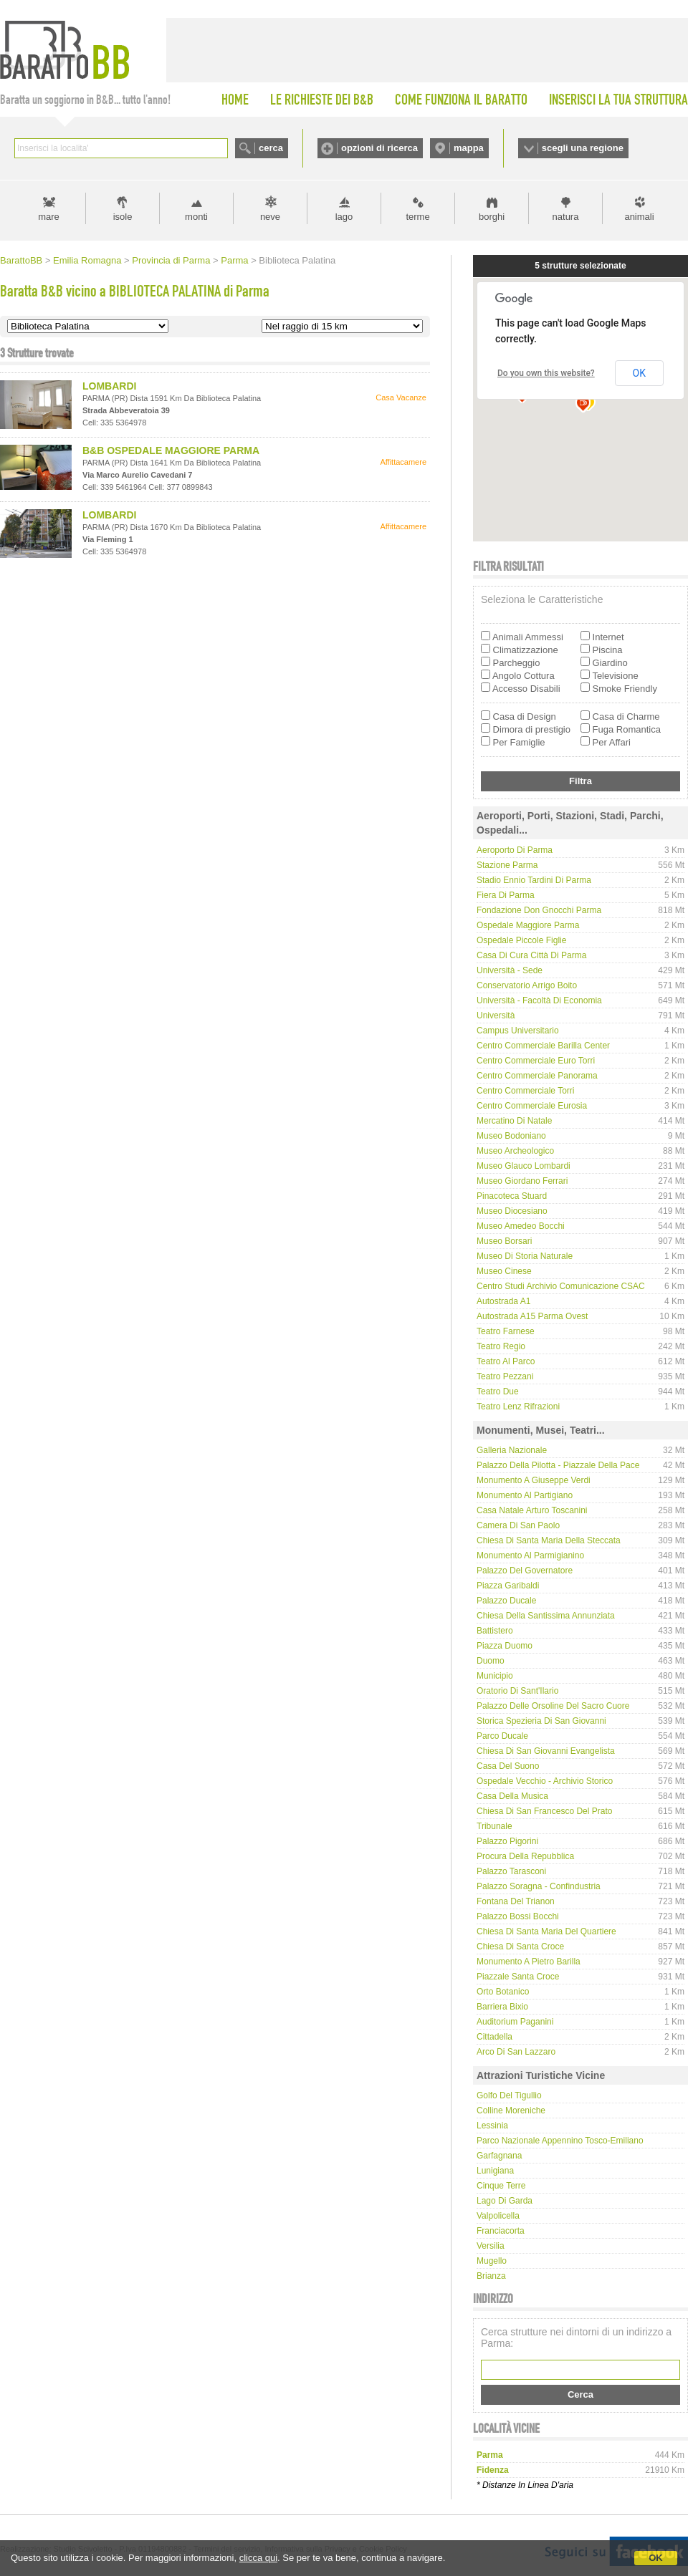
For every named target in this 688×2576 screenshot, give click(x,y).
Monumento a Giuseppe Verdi (534, 1480)
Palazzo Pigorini (507, 1841)
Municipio (495, 1676)
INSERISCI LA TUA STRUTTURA (618, 99)
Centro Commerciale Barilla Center (543, 1046)
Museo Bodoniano (511, 1136)
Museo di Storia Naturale (525, 1256)
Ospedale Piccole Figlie (521, 940)
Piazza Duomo (504, 1646)
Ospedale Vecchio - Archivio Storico (545, 1781)
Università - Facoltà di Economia (539, 1000)
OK (656, 2557)
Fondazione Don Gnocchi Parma (539, 910)
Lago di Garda (504, 2201)
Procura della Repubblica (525, 1856)
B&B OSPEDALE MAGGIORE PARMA (170, 450)
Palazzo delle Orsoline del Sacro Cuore (553, 1706)
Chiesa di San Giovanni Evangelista (546, 1751)
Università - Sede (510, 970)
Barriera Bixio (502, 2007)
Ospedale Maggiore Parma (528, 925)
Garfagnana (499, 2156)
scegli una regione (583, 148)
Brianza (491, 2276)
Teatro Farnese (506, 1331)
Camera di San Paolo (518, 1525)
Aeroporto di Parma (515, 850)
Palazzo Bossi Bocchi (518, 1916)
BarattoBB (21, 260)
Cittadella (494, 2037)
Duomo (491, 1661)
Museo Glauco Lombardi (523, 1166)
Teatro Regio (501, 1346)
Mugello (492, 2261)
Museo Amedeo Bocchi (521, 1226)
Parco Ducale (502, 1736)
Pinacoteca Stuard (512, 1196)
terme (417, 216)
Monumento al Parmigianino (530, 1555)
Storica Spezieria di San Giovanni (541, 1721)
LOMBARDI (109, 386)
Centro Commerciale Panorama (537, 1076)
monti (196, 216)
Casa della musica (512, 1796)
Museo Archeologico (515, 1151)
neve (270, 216)
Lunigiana (495, 2171)
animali (639, 216)
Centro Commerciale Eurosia (532, 1106)
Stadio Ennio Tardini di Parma (534, 880)
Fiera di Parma (506, 895)
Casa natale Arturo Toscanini (532, 1510)
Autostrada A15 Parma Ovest (532, 1316)
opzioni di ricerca (379, 148)
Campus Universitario (518, 1031)
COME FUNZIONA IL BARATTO (461, 99)
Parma (234, 260)
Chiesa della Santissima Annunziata (546, 1616)
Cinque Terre (501, 2186)
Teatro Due (498, 1391)
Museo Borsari (504, 1241)
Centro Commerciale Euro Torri (536, 1061)
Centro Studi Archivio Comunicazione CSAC (561, 1286)
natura (566, 216)
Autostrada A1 (503, 1301)
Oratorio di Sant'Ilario (517, 1691)
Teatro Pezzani (505, 1376)
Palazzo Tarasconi (511, 1871)
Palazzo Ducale (506, 1601)
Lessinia (492, 2126)
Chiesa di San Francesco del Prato (544, 1811)
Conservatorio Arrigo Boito (527, 985)
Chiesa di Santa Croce (520, 1946)
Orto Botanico (503, 1992)
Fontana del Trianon (516, 1901)
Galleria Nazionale (512, 1450)
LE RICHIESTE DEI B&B (321, 99)
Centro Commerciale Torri (525, 1091)
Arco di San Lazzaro (516, 2052)
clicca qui (258, 2557)
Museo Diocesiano (512, 1211)
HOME (235, 99)
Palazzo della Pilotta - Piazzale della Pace (558, 1465)
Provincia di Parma (171, 260)
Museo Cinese (504, 1271)
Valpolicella (498, 2216)
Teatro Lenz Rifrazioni (518, 1407)
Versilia (491, 2246)
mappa (469, 148)
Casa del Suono (508, 1766)
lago (344, 216)
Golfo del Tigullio (509, 2095)
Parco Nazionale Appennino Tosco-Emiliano (560, 2141)
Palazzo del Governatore (525, 1571)
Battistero (495, 1631)
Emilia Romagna (87, 260)
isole (123, 216)
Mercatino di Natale (514, 1121)
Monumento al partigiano (525, 1495)
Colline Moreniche (511, 2110)
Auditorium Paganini (515, 2022)
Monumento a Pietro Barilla (528, 1962)
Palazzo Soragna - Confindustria (539, 1886)
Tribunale (494, 1826)
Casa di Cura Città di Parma (531, 955)
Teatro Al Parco (506, 1361)
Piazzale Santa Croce (518, 1977)
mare (48, 216)
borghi (492, 216)
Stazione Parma (507, 865)
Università (496, 1015)
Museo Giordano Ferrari (522, 1181)
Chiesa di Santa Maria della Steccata (549, 1540)
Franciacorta (501, 2231)
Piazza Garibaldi (508, 1586)
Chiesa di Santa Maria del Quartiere (546, 1931)
